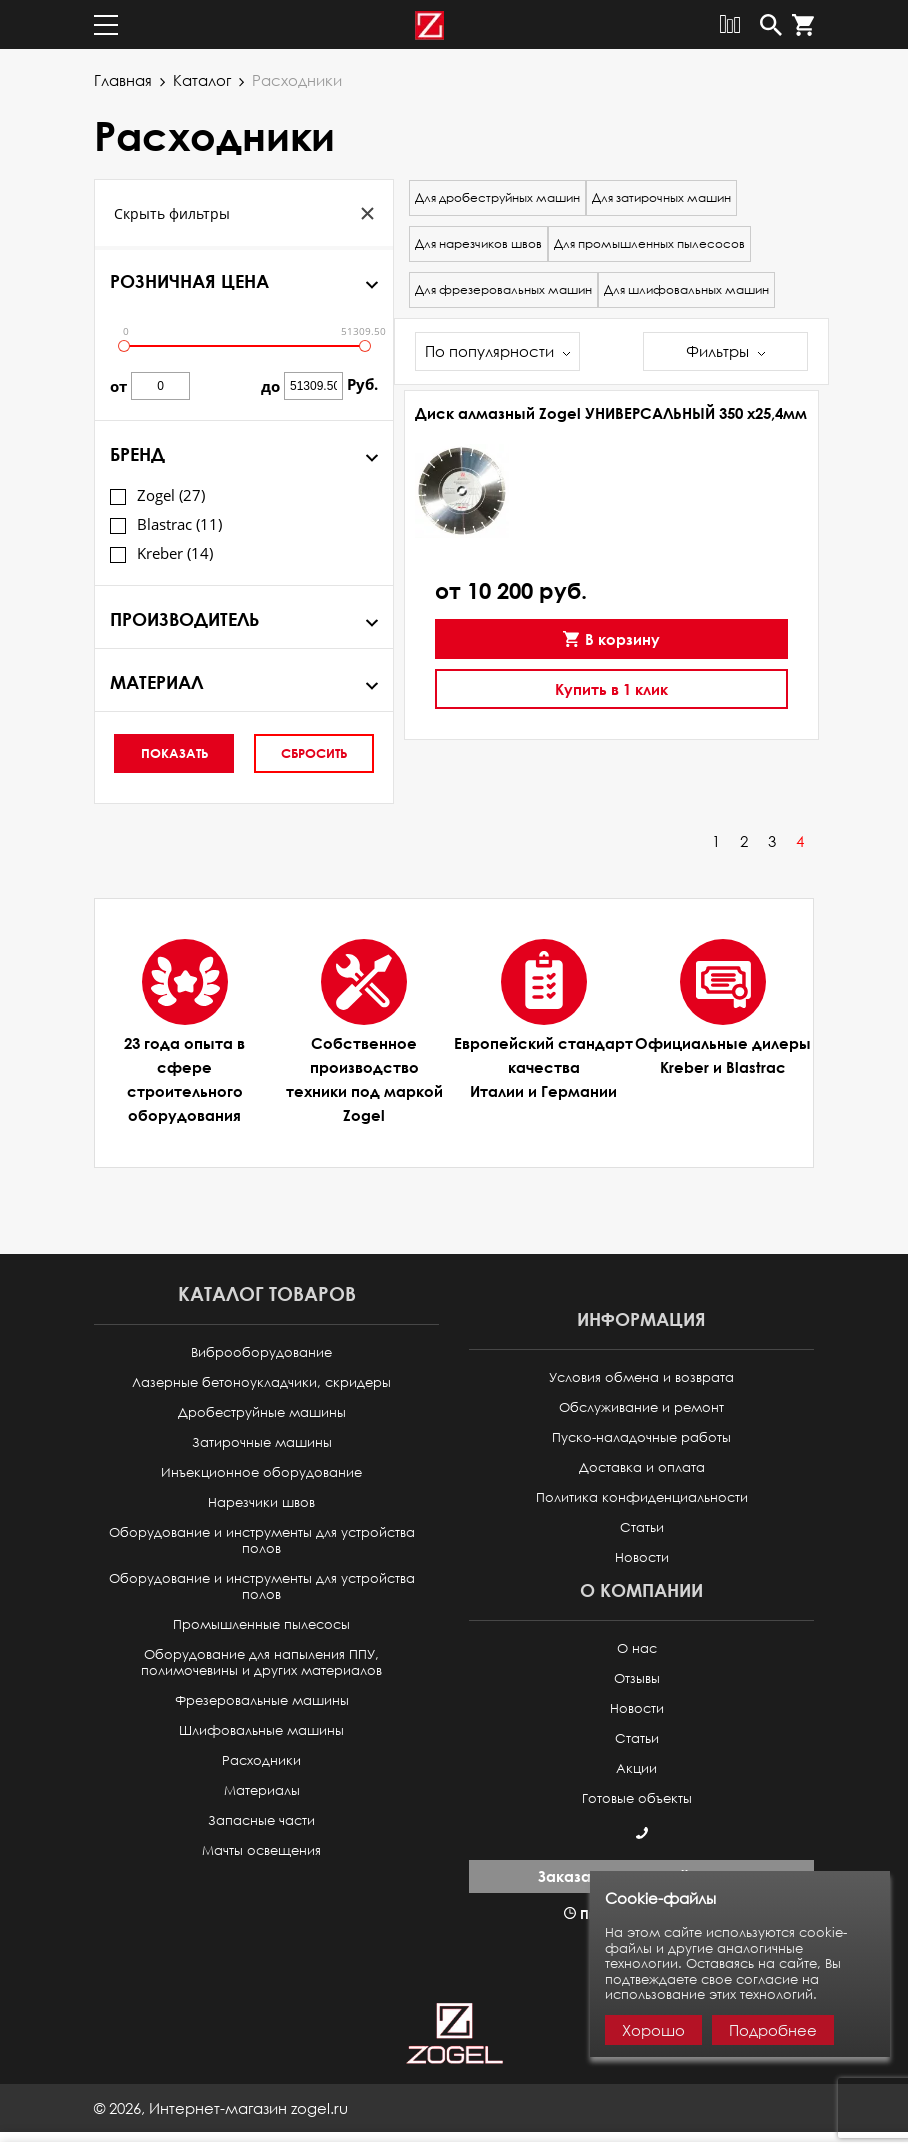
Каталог (202, 80)
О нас (637, 1648)
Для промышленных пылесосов (649, 243)
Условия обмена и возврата (641, 1377)
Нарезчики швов (261, 1502)
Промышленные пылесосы (261, 1624)
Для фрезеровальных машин (503, 289)
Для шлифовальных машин (686, 289)
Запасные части (261, 1820)
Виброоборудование (261, 1352)
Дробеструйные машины (262, 1412)
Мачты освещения (261, 1850)
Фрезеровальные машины (262, 1700)
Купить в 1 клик (611, 689)
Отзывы (637, 1678)
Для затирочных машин (661, 197)
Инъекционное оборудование (261, 1472)
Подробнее (773, 2030)
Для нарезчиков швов (478, 243)
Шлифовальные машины (261, 1730)
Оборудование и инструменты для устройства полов (262, 1540)
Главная (123, 80)
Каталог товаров (267, 1293)
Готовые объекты (637, 1798)
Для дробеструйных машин (497, 197)
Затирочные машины (262, 1442)
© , (221, 2108)
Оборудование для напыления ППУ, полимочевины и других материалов (261, 1662)
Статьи (642, 1527)
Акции (636, 1768)
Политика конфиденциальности (642, 1497)
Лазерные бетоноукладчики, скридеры (261, 1382)
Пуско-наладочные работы (641, 1437)
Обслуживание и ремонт (641, 1407)
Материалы (262, 1790)
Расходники (261, 1760)
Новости (642, 1557)
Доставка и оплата (642, 1467)
